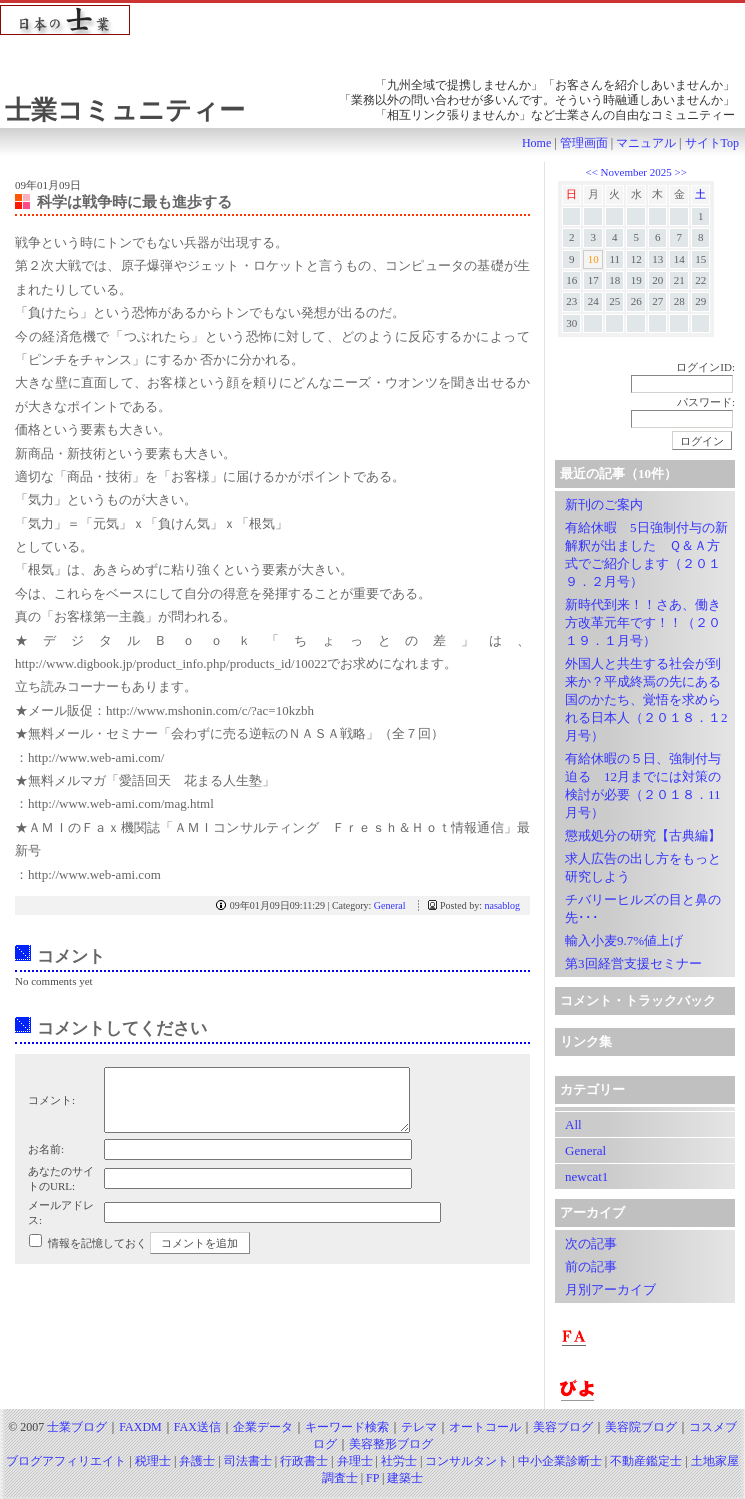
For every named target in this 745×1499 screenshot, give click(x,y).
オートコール (485, 1427)
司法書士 (248, 1461)
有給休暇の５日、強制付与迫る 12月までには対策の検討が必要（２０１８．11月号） (643, 785)
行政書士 (304, 1461)
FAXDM (140, 1427)
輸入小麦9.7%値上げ (624, 940)
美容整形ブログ (391, 1444)
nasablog (502, 905)
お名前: (46, 1161)
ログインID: (705, 367)
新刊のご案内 (604, 504)
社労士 (399, 1461)
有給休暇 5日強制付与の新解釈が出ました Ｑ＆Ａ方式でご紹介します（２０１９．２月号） (646, 554)
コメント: (51, 1106)
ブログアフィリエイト (66, 1461)
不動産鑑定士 (646, 1461)
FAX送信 (197, 1427)
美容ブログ (563, 1427)
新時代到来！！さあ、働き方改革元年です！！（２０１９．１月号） (643, 622)
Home (536, 143)
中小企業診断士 (560, 1461)
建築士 (405, 1478)
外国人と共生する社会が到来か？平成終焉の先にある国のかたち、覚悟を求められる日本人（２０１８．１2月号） (646, 699)
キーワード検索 (347, 1427)
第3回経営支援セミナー (633, 963)
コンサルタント (467, 1461)
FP (372, 1478)
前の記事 (591, 1266)
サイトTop (712, 143)
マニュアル (646, 143)
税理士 (153, 1461)
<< (592, 172)
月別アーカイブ (610, 1289)
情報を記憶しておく (97, 1255)
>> (681, 172)
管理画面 (584, 143)
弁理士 (355, 1461)
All (573, 1124)
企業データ (263, 1427)
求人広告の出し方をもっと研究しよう (643, 867)
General (390, 905)
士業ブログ (77, 1427)
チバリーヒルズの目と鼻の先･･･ (643, 908)
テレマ (419, 1427)
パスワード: (706, 402)
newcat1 (586, 1176)
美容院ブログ (641, 1427)
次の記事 (591, 1243)
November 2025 (636, 172)
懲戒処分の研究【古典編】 (643, 835)
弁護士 (197, 1461)
